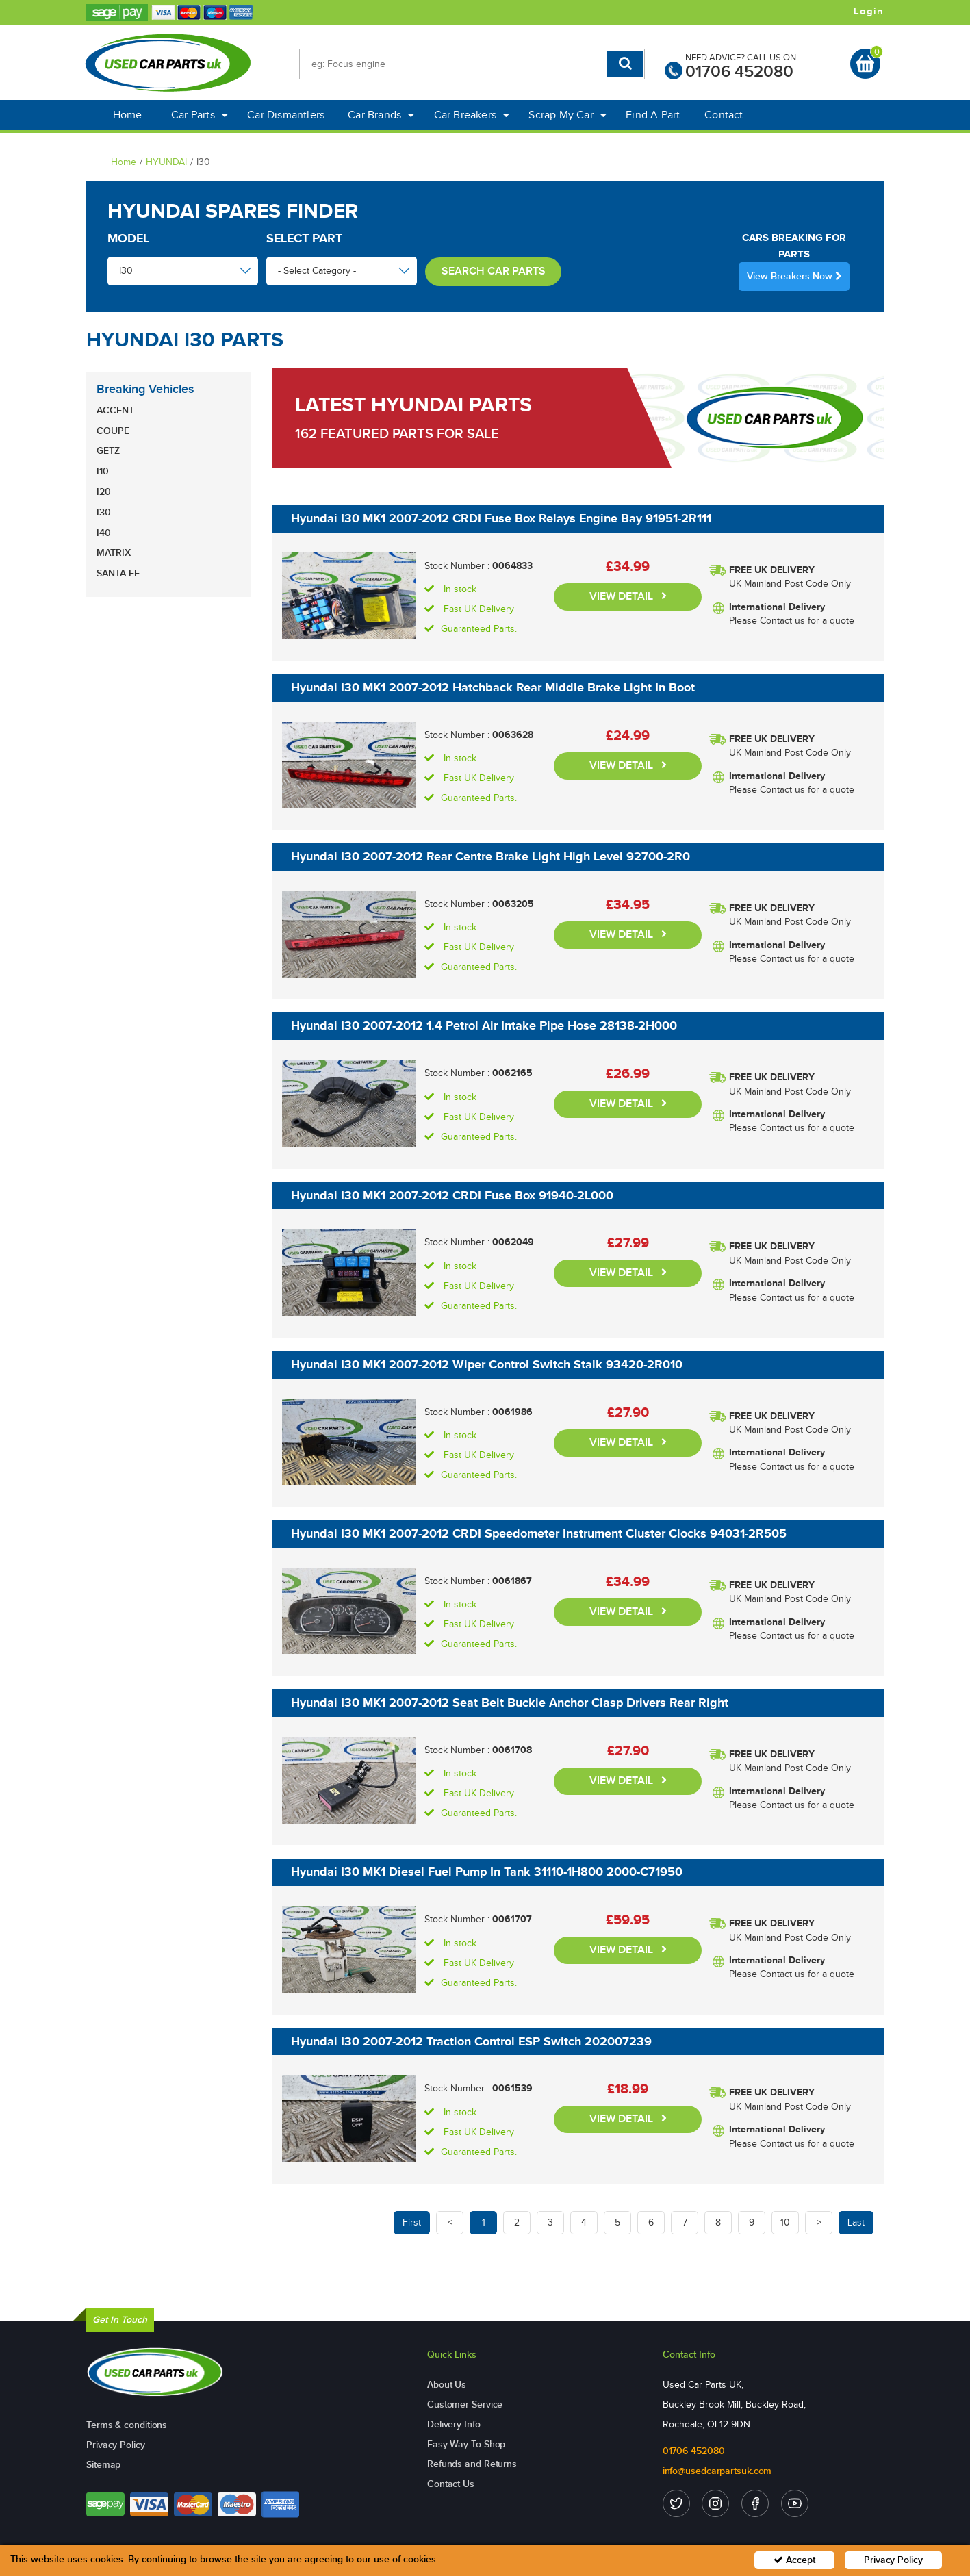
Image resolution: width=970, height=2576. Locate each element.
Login (869, 11)
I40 (104, 533)
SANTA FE (118, 573)
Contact (723, 114)
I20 (104, 492)
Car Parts (199, 114)
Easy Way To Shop (466, 2444)
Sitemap (103, 2465)
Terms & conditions (126, 2425)
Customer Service (464, 2404)
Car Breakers (472, 114)
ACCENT (115, 410)
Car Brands (381, 114)
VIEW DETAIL (628, 596)
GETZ (108, 451)
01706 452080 (739, 71)
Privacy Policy (115, 2445)
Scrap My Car (567, 114)
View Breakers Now (794, 276)
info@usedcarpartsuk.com (717, 2471)
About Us (446, 2384)
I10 (103, 471)
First (412, 2222)
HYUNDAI (166, 162)
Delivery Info (454, 2424)
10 (785, 2222)
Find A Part (653, 114)
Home (127, 114)
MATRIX (114, 553)
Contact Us (450, 2484)
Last (856, 2222)
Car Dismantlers (285, 114)
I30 (104, 512)
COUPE (113, 431)
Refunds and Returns (472, 2464)
